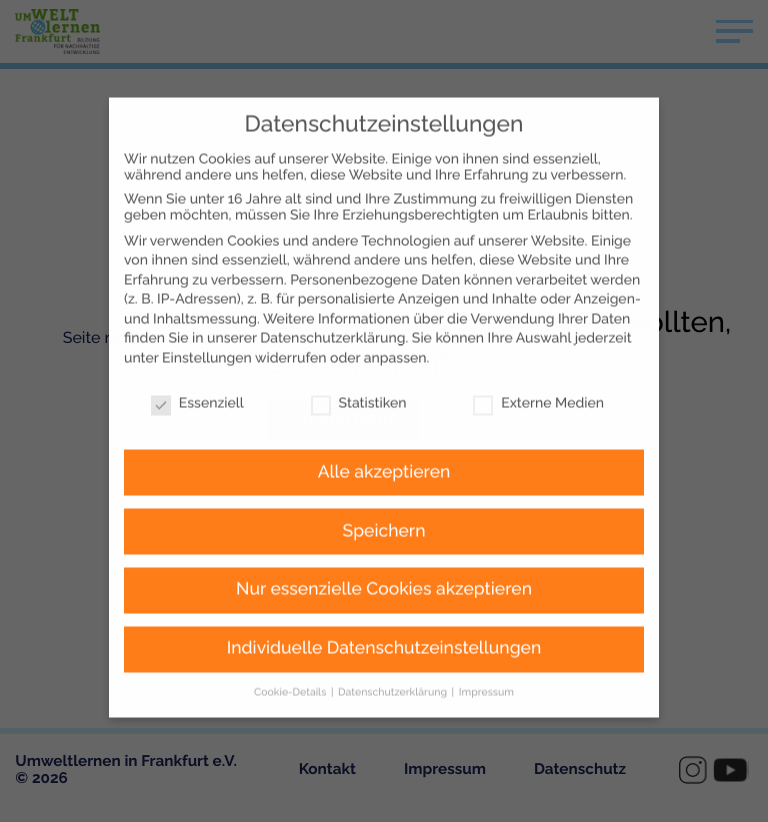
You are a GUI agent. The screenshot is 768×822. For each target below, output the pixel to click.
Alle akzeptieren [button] (384, 434)
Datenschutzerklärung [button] (394, 655)
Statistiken (359, 365)
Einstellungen (207, 321)
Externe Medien (538, 365)
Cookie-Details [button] (291, 655)
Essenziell (197, 365)
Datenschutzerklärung (332, 301)
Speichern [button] (384, 493)
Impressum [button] (486, 655)
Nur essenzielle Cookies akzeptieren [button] (384, 552)
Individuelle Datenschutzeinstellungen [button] (384, 611)
